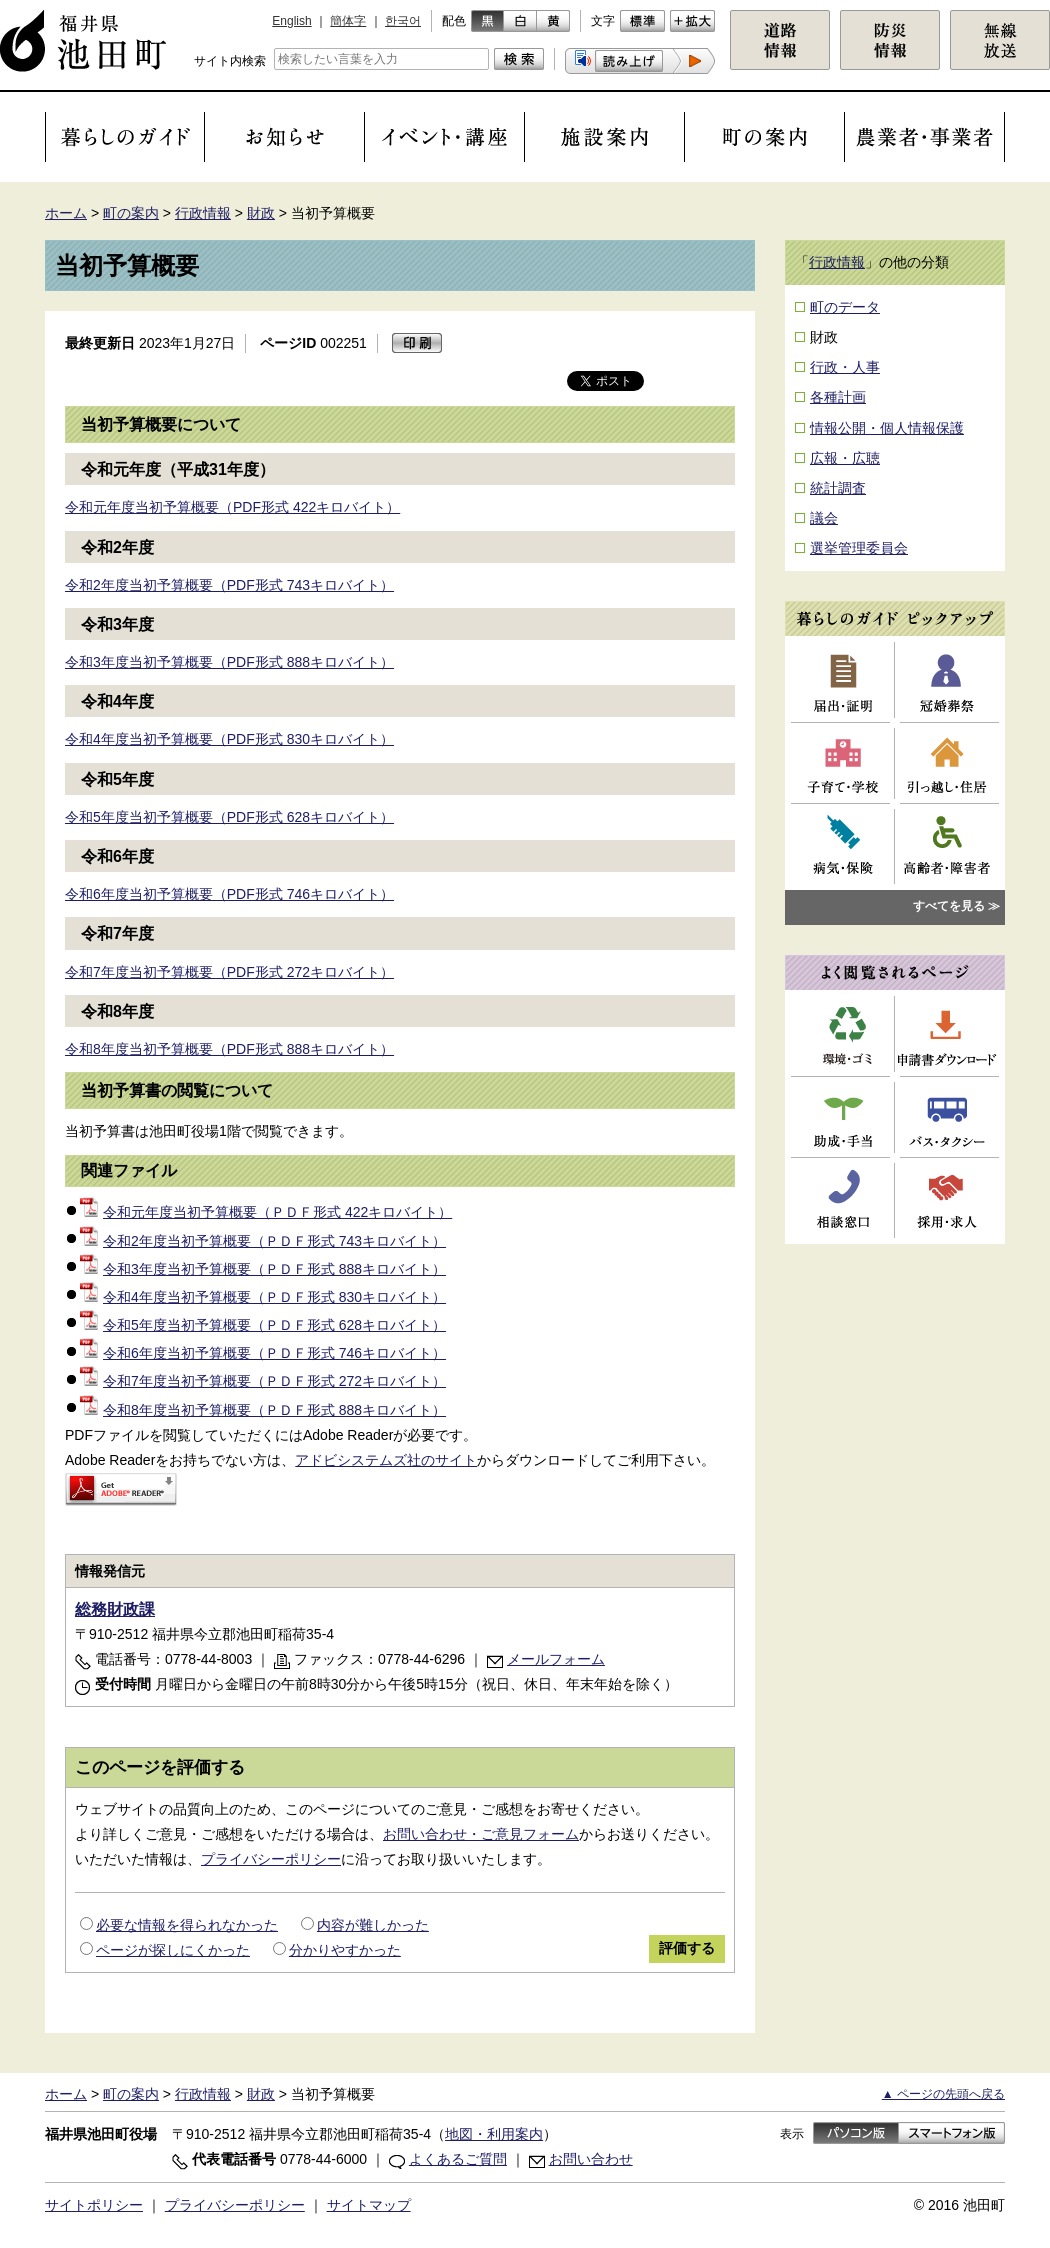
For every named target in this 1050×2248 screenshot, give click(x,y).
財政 (261, 213)
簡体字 (348, 21)
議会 (824, 518)
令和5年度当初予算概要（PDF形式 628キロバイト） (229, 817)
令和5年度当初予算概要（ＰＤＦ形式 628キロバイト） (263, 1325)
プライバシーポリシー (271, 1859)
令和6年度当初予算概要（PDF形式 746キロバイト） (229, 894)
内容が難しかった (373, 1925)
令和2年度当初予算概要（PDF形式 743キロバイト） (229, 585)
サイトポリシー (94, 2205)
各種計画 (838, 397)
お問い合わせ (591, 2159)
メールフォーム (556, 1659)
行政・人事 (845, 367)
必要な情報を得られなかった (187, 1925)
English (291, 21)
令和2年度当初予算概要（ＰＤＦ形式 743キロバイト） (263, 1241)
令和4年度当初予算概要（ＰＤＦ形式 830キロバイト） (263, 1297)
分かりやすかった (345, 1950)
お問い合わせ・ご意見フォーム (481, 1834)
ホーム (66, 213)
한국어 (403, 21)
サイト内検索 (230, 61)
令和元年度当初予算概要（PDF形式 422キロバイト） (232, 507)
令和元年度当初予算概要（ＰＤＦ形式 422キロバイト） (266, 1212)
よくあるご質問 (458, 2159)
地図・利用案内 (494, 2134)
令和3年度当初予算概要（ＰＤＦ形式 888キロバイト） (263, 1269)
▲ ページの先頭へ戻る (943, 2094)
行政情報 (203, 213)
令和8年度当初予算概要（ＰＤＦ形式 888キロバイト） (263, 1410)
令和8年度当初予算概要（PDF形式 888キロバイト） (229, 1049)
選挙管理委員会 (859, 548)
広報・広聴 (845, 458)
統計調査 (838, 488)
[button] (640, 61)
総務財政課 (115, 1609)
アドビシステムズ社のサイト (386, 1460)
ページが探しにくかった (173, 1950)
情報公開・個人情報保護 (887, 428)
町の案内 (131, 213)
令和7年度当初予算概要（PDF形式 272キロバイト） (229, 972)
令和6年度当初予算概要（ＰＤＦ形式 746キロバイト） (263, 1353)
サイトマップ (369, 2205)
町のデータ (845, 307)
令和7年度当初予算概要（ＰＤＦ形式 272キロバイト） (263, 1381)
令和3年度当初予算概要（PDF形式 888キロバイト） (229, 662)
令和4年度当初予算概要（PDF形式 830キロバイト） (229, 739)
